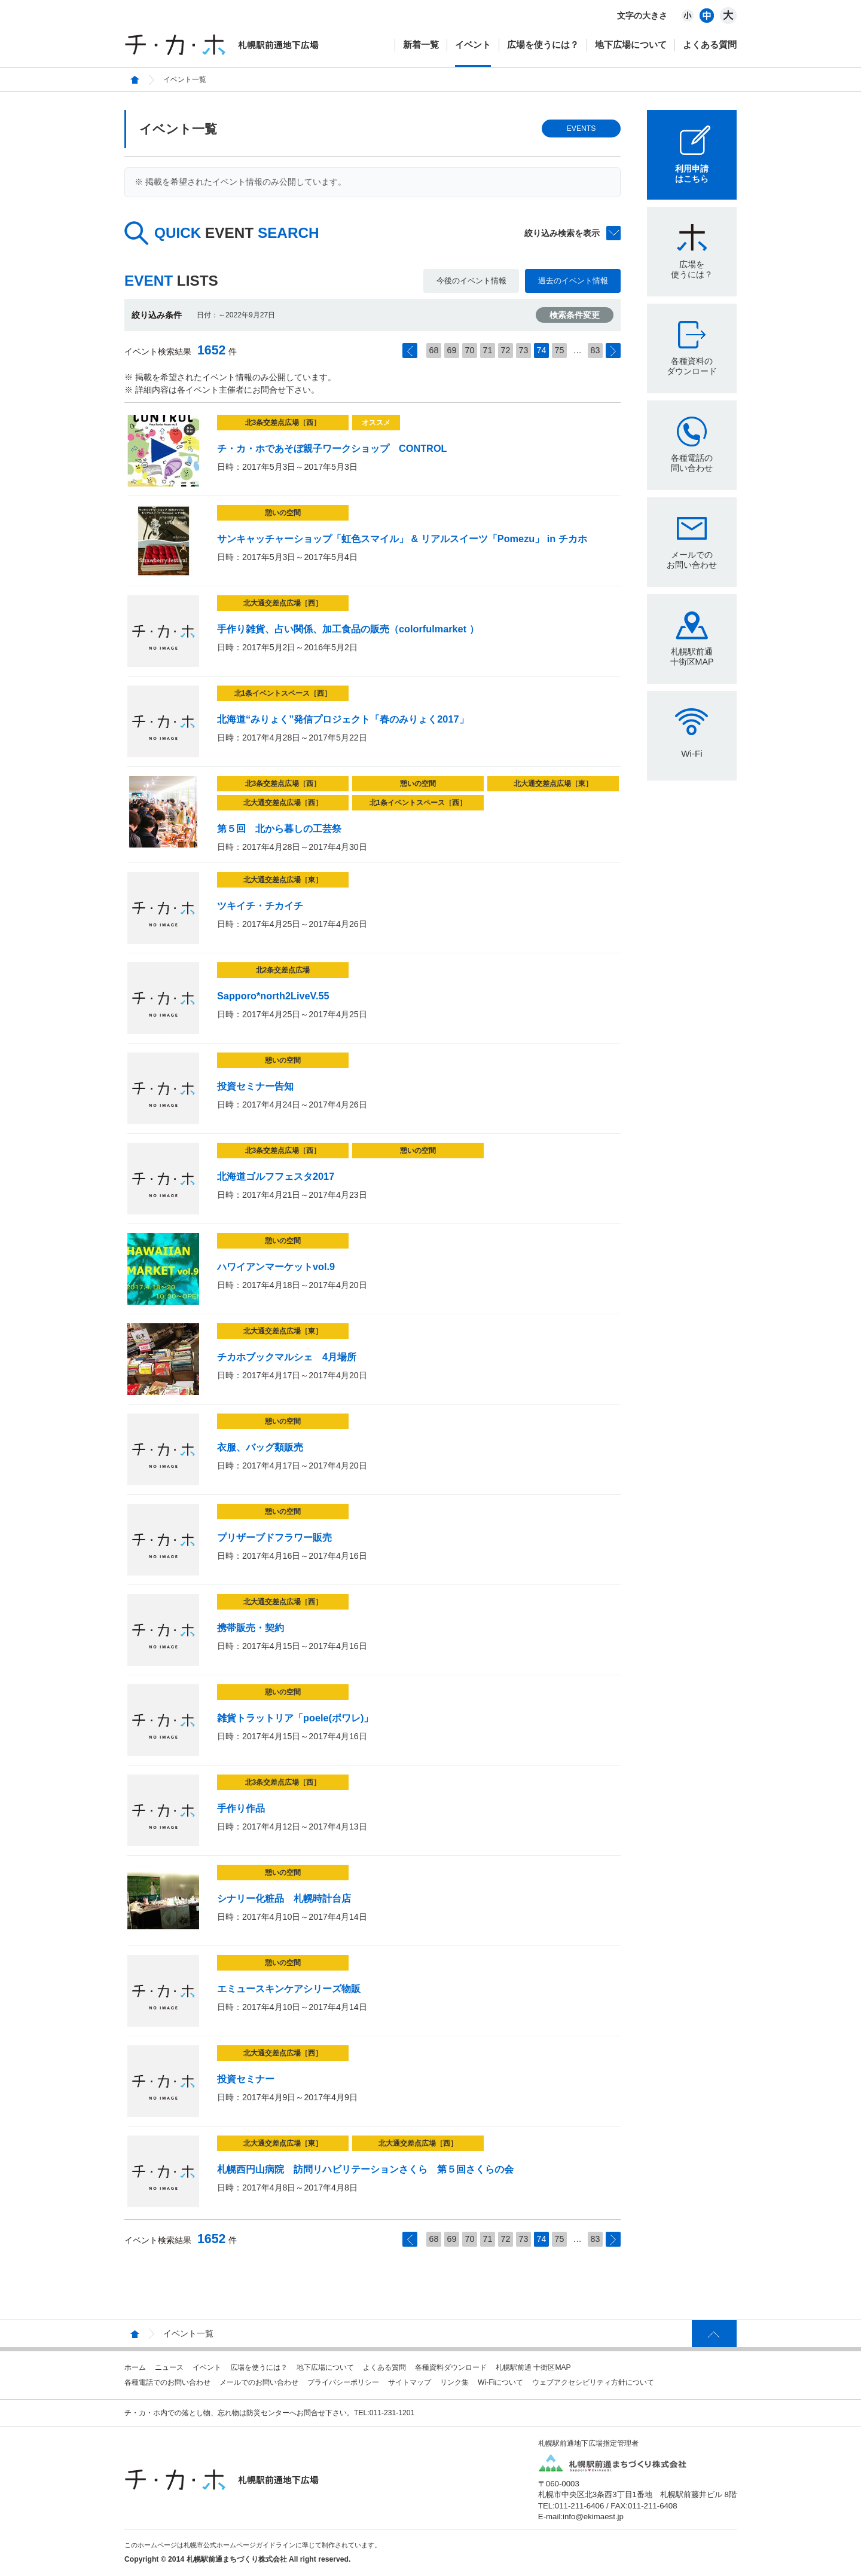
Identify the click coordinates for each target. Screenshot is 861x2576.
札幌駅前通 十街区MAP (533, 2367)
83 (595, 350)
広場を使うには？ (543, 44)
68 (434, 350)
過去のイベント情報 (573, 280)
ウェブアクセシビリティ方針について (593, 2382)
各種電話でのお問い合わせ (167, 2382)
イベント (473, 44)
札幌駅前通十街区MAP (692, 656)
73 (524, 350)
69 (452, 350)
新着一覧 (421, 44)
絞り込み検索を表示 (562, 233)
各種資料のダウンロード (692, 366)
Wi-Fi (691, 753)
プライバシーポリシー (343, 2382)
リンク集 (454, 2382)
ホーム (135, 2367)
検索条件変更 (574, 315)
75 (559, 350)
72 (506, 350)
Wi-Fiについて (500, 2382)
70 (470, 350)
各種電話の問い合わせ (692, 463)
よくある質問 (710, 44)
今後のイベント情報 (471, 280)
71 (488, 350)
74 (541, 350)
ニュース (169, 2367)
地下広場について (631, 44)
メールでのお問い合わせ (692, 560)
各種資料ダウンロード (451, 2367)
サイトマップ (409, 2382)
